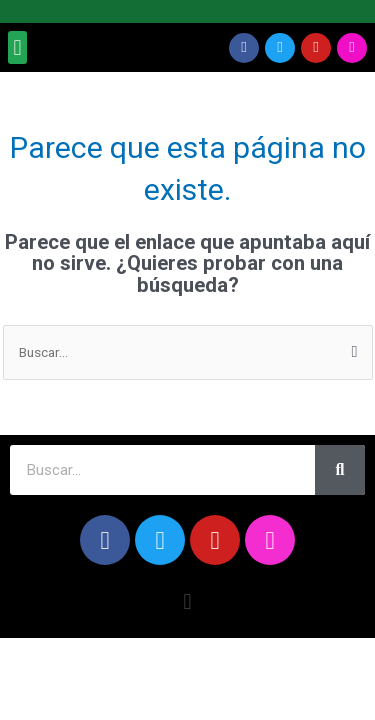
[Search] (340, 470)
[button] (17, 47)
